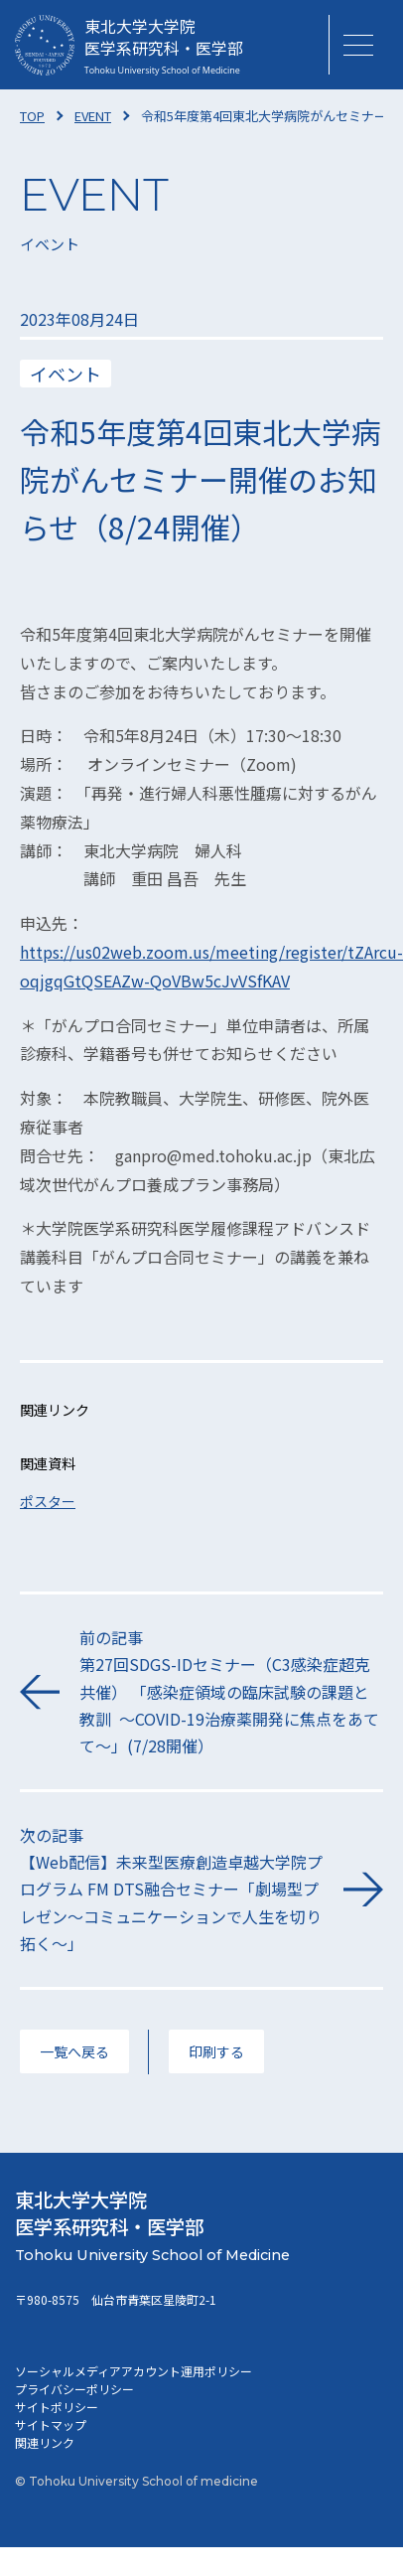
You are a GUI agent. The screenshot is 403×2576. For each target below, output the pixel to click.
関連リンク (44, 2442)
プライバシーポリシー (74, 2388)
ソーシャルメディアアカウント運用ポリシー (133, 2370)
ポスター (47, 1501)
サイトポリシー (56, 2406)
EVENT (92, 115)
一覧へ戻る (74, 2051)
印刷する (216, 2051)
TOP (32, 115)
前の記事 (231, 1692)
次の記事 (172, 1890)
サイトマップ (50, 2424)
